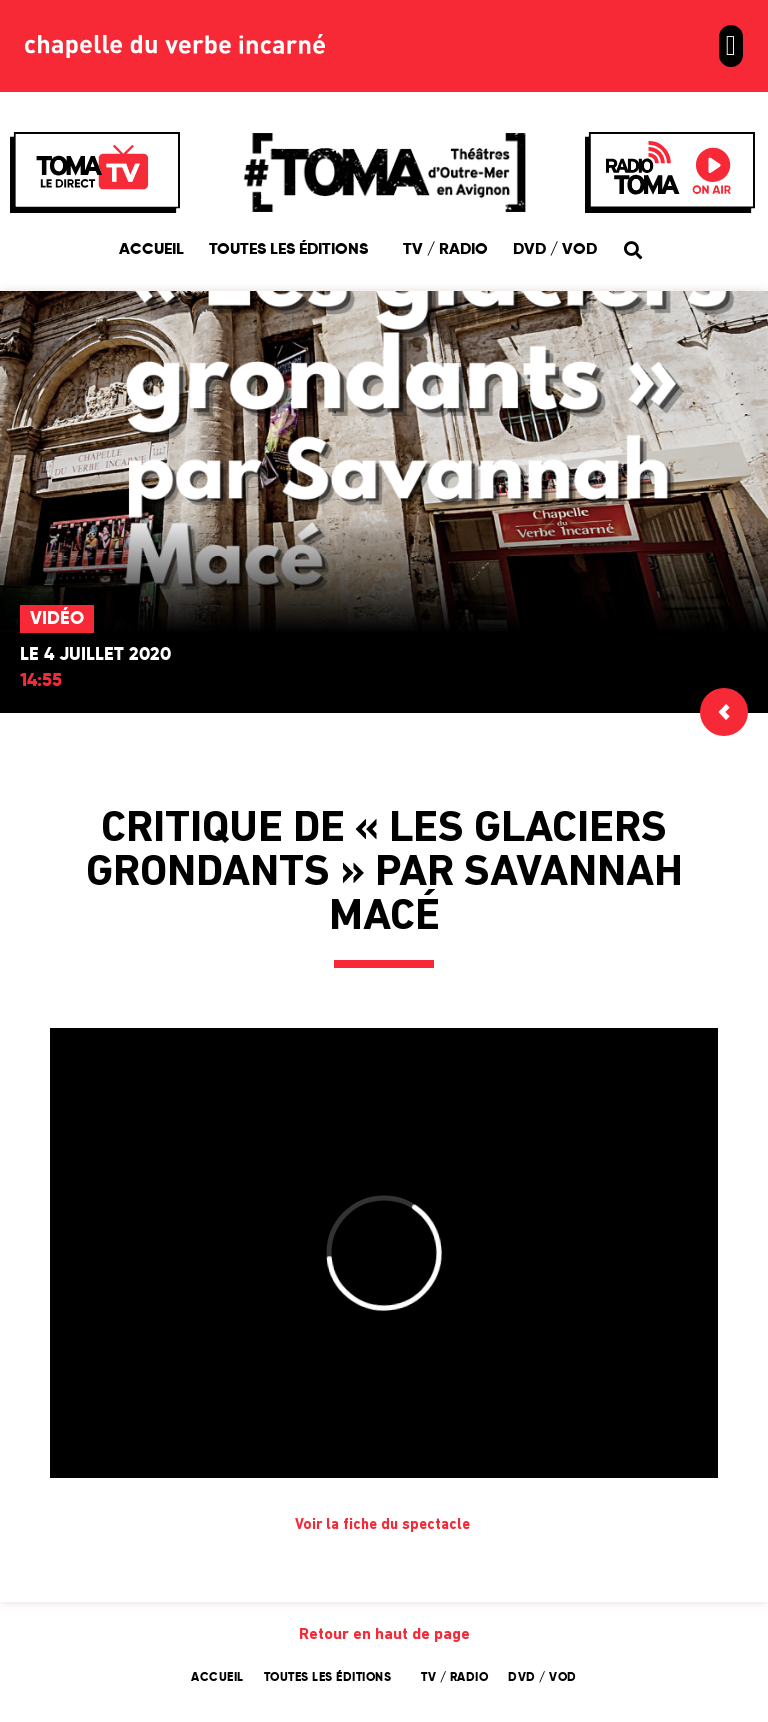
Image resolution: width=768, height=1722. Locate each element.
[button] (731, 46)
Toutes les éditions (293, 250)
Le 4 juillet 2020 (95, 655)
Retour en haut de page (384, 1635)
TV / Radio (445, 250)
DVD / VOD (555, 250)
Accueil (151, 250)
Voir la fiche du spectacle (384, 1525)
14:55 (41, 681)
